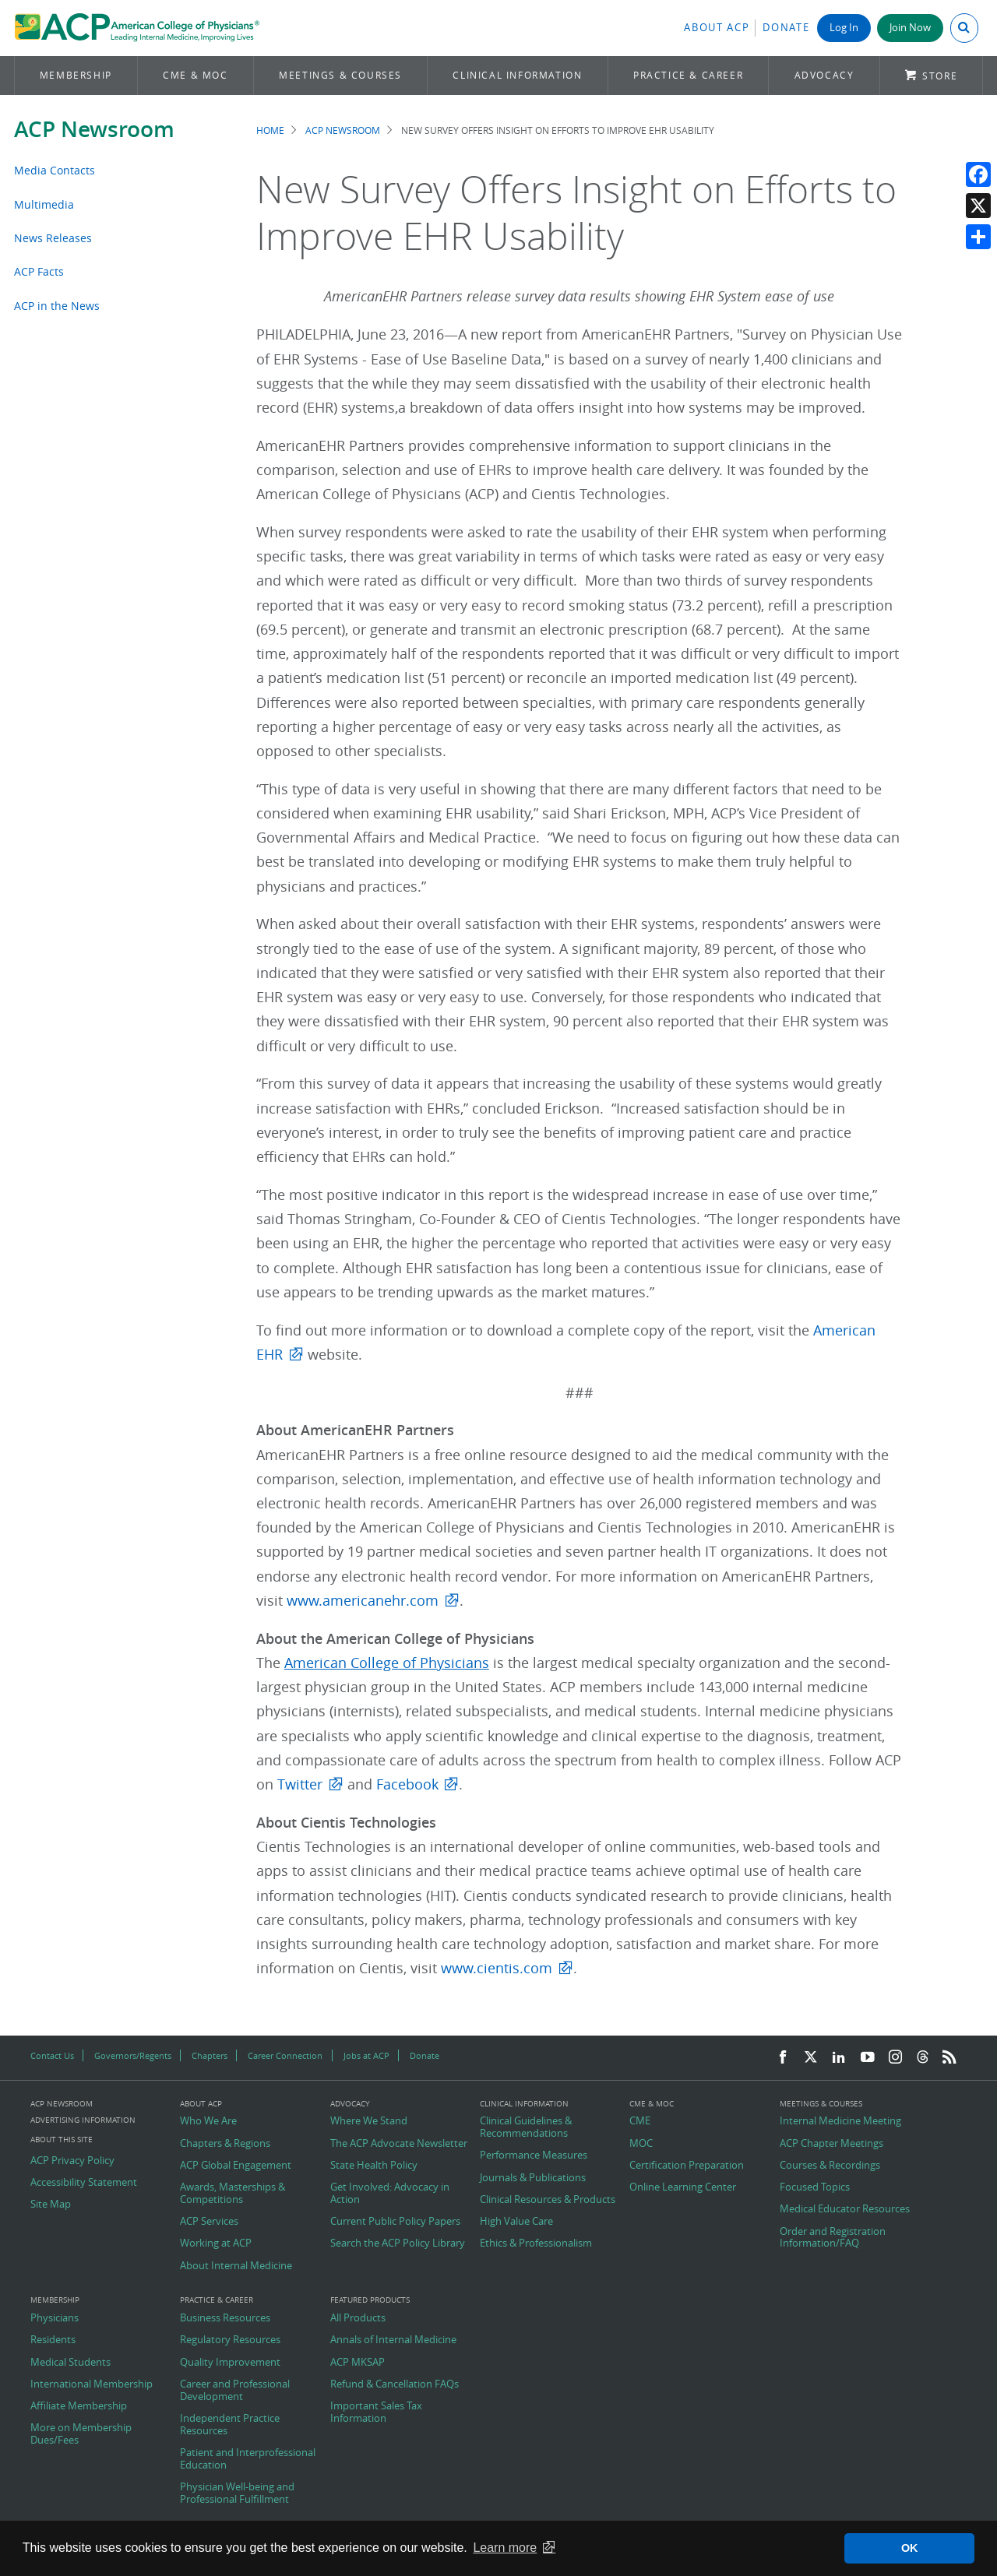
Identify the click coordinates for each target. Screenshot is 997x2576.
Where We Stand (368, 2121)
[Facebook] (783, 2058)
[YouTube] (868, 2058)
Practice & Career (688, 75)
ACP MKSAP (357, 2362)
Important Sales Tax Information (376, 2412)
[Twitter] (811, 2058)
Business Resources (225, 2318)
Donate (786, 27)
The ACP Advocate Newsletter (398, 2144)
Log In (844, 27)
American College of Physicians (386, 1663)
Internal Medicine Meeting (840, 2121)
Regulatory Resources (230, 2340)
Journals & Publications (533, 2178)
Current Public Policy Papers (395, 2221)
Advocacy (824, 75)
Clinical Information (517, 75)
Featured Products (370, 2300)
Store (939, 76)
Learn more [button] (505, 2547)
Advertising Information (83, 2120)
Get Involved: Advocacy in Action (389, 2193)
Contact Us (52, 2055)
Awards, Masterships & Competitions (232, 2193)
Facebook (407, 1784)
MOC (641, 2144)
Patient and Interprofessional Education (247, 2459)
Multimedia (44, 204)
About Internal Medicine (236, 2266)
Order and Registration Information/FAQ (833, 2238)
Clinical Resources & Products (547, 2200)
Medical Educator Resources (845, 2209)
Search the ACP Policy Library (397, 2243)
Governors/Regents (132, 2055)
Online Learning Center (682, 2187)
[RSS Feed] (949, 2058)
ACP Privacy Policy (72, 2161)
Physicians (54, 2318)
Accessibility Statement (83, 2183)
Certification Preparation (686, 2165)
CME (639, 2121)
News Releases (53, 238)
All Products (358, 2318)
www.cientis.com (496, 1968)
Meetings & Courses (340, 75)
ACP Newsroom (94, 128)
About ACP (716, 27)
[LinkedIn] (839, 2058)
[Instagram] (896, 2058)
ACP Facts (39, 271)
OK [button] (909, 2548)
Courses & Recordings (830, 2165)
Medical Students (70, 2362)
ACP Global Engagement (235, 2165)
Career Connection (285, 2055)
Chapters (209, 2055)
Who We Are (208, 2121)
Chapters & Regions (225, 2144)
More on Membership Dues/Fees (81, 2434)
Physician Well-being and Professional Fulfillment (237, 2493)
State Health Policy (373, 2165)
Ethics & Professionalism (536, 2243)
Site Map (50, 2204)
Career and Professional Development (235, 2390)
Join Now (910, 27)
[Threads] (922, 2058)
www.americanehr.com (363, 1601)
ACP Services (209, 2221)
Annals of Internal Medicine (393, 2340)
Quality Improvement (230, 2362)
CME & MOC (195, 75)
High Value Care (516, 2221)
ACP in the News (57, 305)
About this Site (61, 2139)
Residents (53, 2340)
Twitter (299, 1784)
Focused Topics (815, 2187)
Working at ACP (216, 2243)
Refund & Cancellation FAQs (394, 2384)
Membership (76, 75)
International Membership (91, 2384)
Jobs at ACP (366, 2055)
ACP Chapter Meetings (831, 2144)
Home (270, 130)
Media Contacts (54, 170)
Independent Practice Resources (230, 2424)
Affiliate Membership (78, 2406)
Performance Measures (533, 2155)
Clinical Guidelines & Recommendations (526, 2127)
